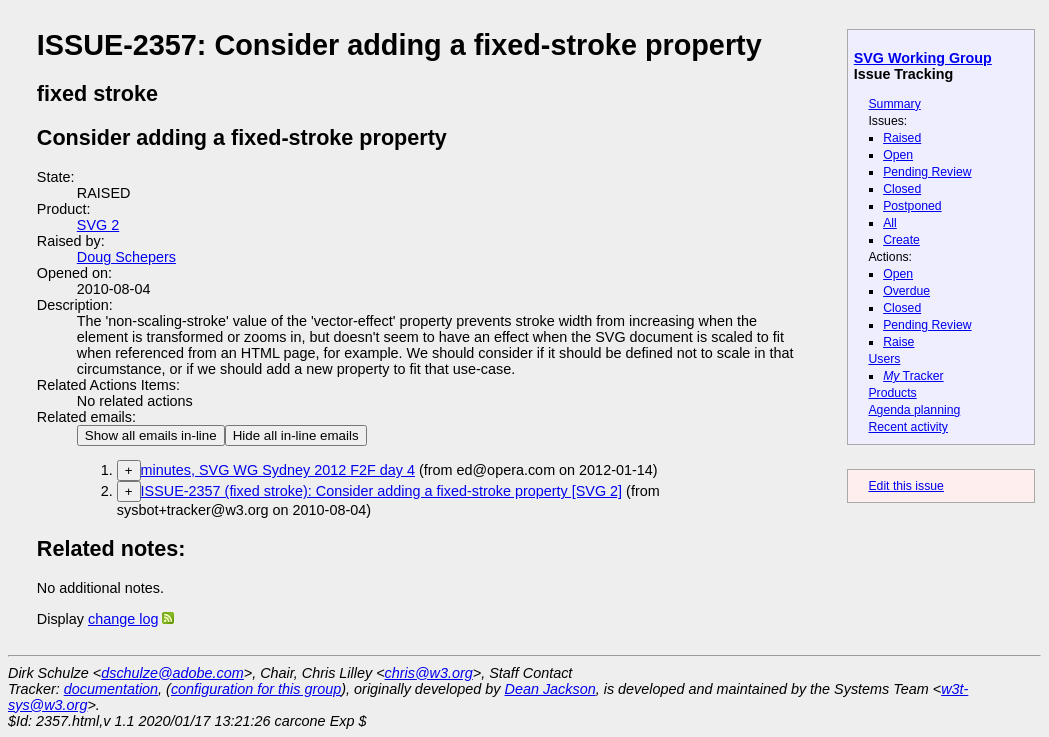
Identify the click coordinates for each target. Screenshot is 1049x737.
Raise (898, 342)
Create (901, 240)
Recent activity (908, 427)
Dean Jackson (550, 689)
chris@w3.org (429, 673)
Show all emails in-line (151, 435)
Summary (894, 104)
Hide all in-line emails (296, 435)
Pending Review (927, 172)
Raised (902, 138)
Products (892, 393)
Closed (902, 189)
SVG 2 (98, 225)
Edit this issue (905, 486)
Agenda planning (914, 410)
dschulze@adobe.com (172, 673)
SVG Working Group (923, 58)
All (890, 223)
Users (884, 359)
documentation (111, 689)
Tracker (913, 376)
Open (898, 155)
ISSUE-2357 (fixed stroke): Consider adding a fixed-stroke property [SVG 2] (382, 491)
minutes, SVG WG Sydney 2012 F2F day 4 (278, 470)
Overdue (906, 291)
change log (123, 619)
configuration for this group (256, 689)
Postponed (912, 206)
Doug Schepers (126, 257)
